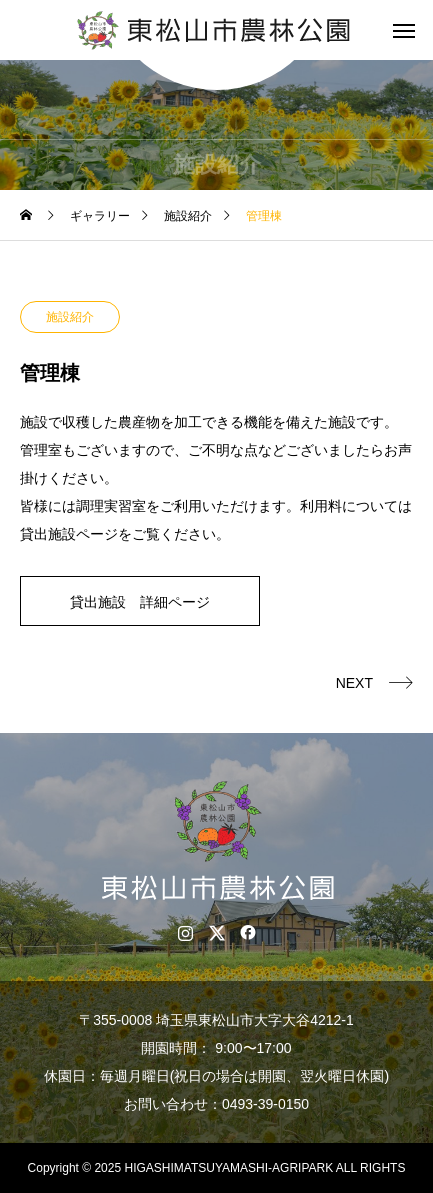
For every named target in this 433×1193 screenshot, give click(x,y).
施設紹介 (70, 317)
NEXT (354, 683)
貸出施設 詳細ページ (140, 602)
